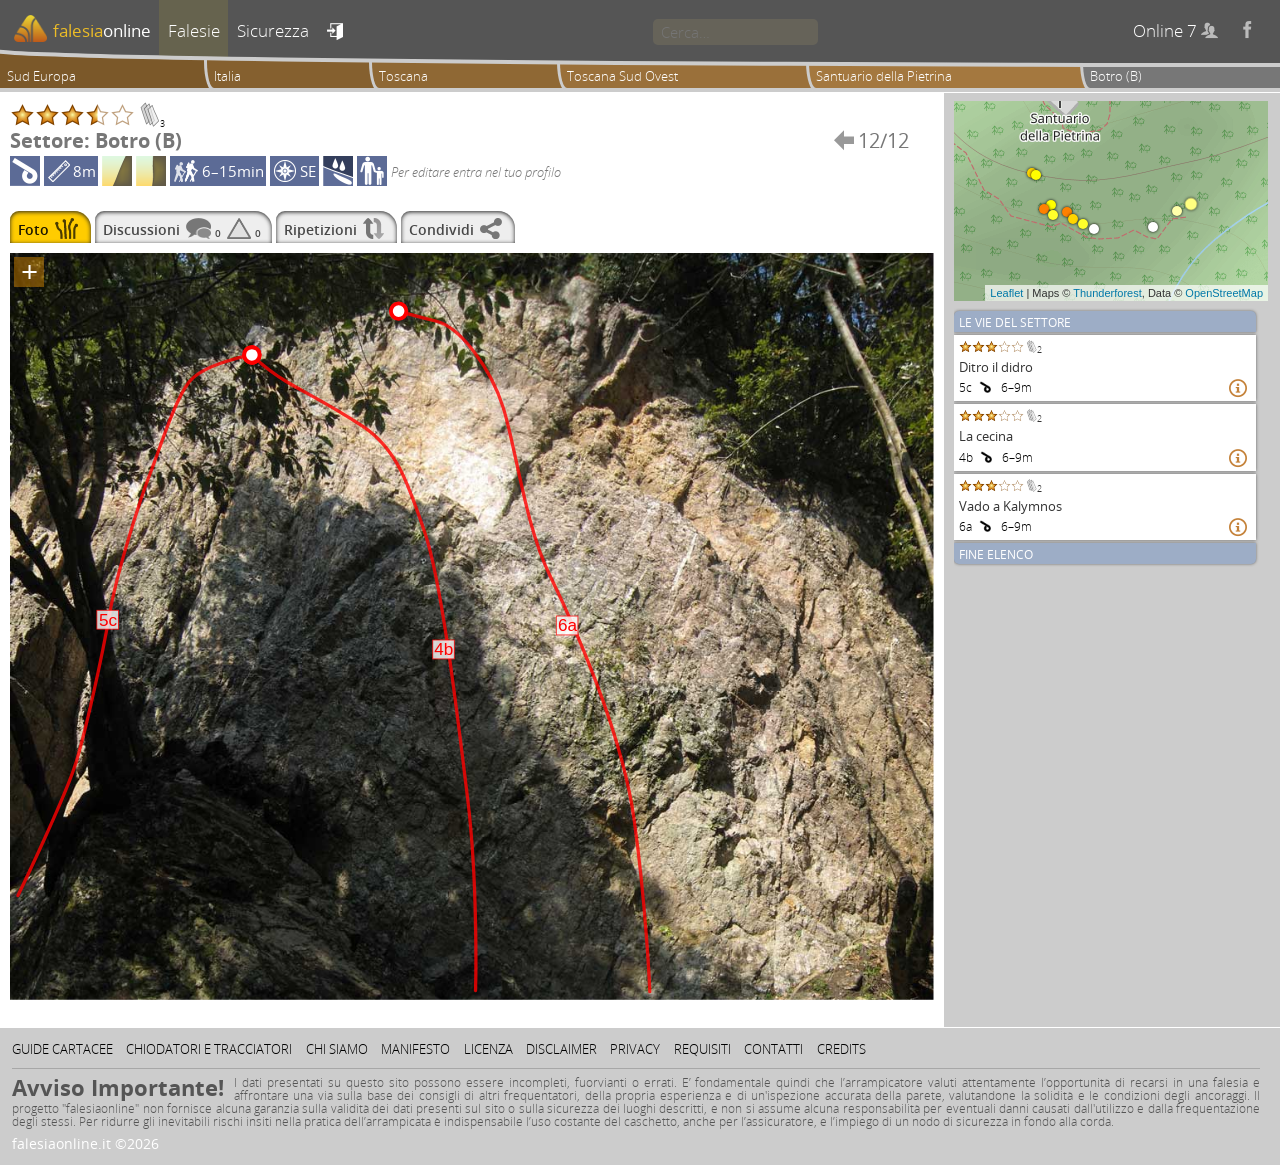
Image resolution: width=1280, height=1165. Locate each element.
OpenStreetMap (1224, 293)
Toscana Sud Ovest (622, 76)
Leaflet (1006, 293)
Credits (841, 1049)
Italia (227, 76)
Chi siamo (337, 1049)
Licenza (488, 1049)
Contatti (773, 1049)
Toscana (403, 76)
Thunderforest (1107, 293)
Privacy (635, 1049)
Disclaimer (561, 1049)
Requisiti (702, 1049)
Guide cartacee (62, 1049)
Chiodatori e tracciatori (209, 1049)
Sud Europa (41, 76)
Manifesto (415, 1049)
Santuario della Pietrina (884, 76)
